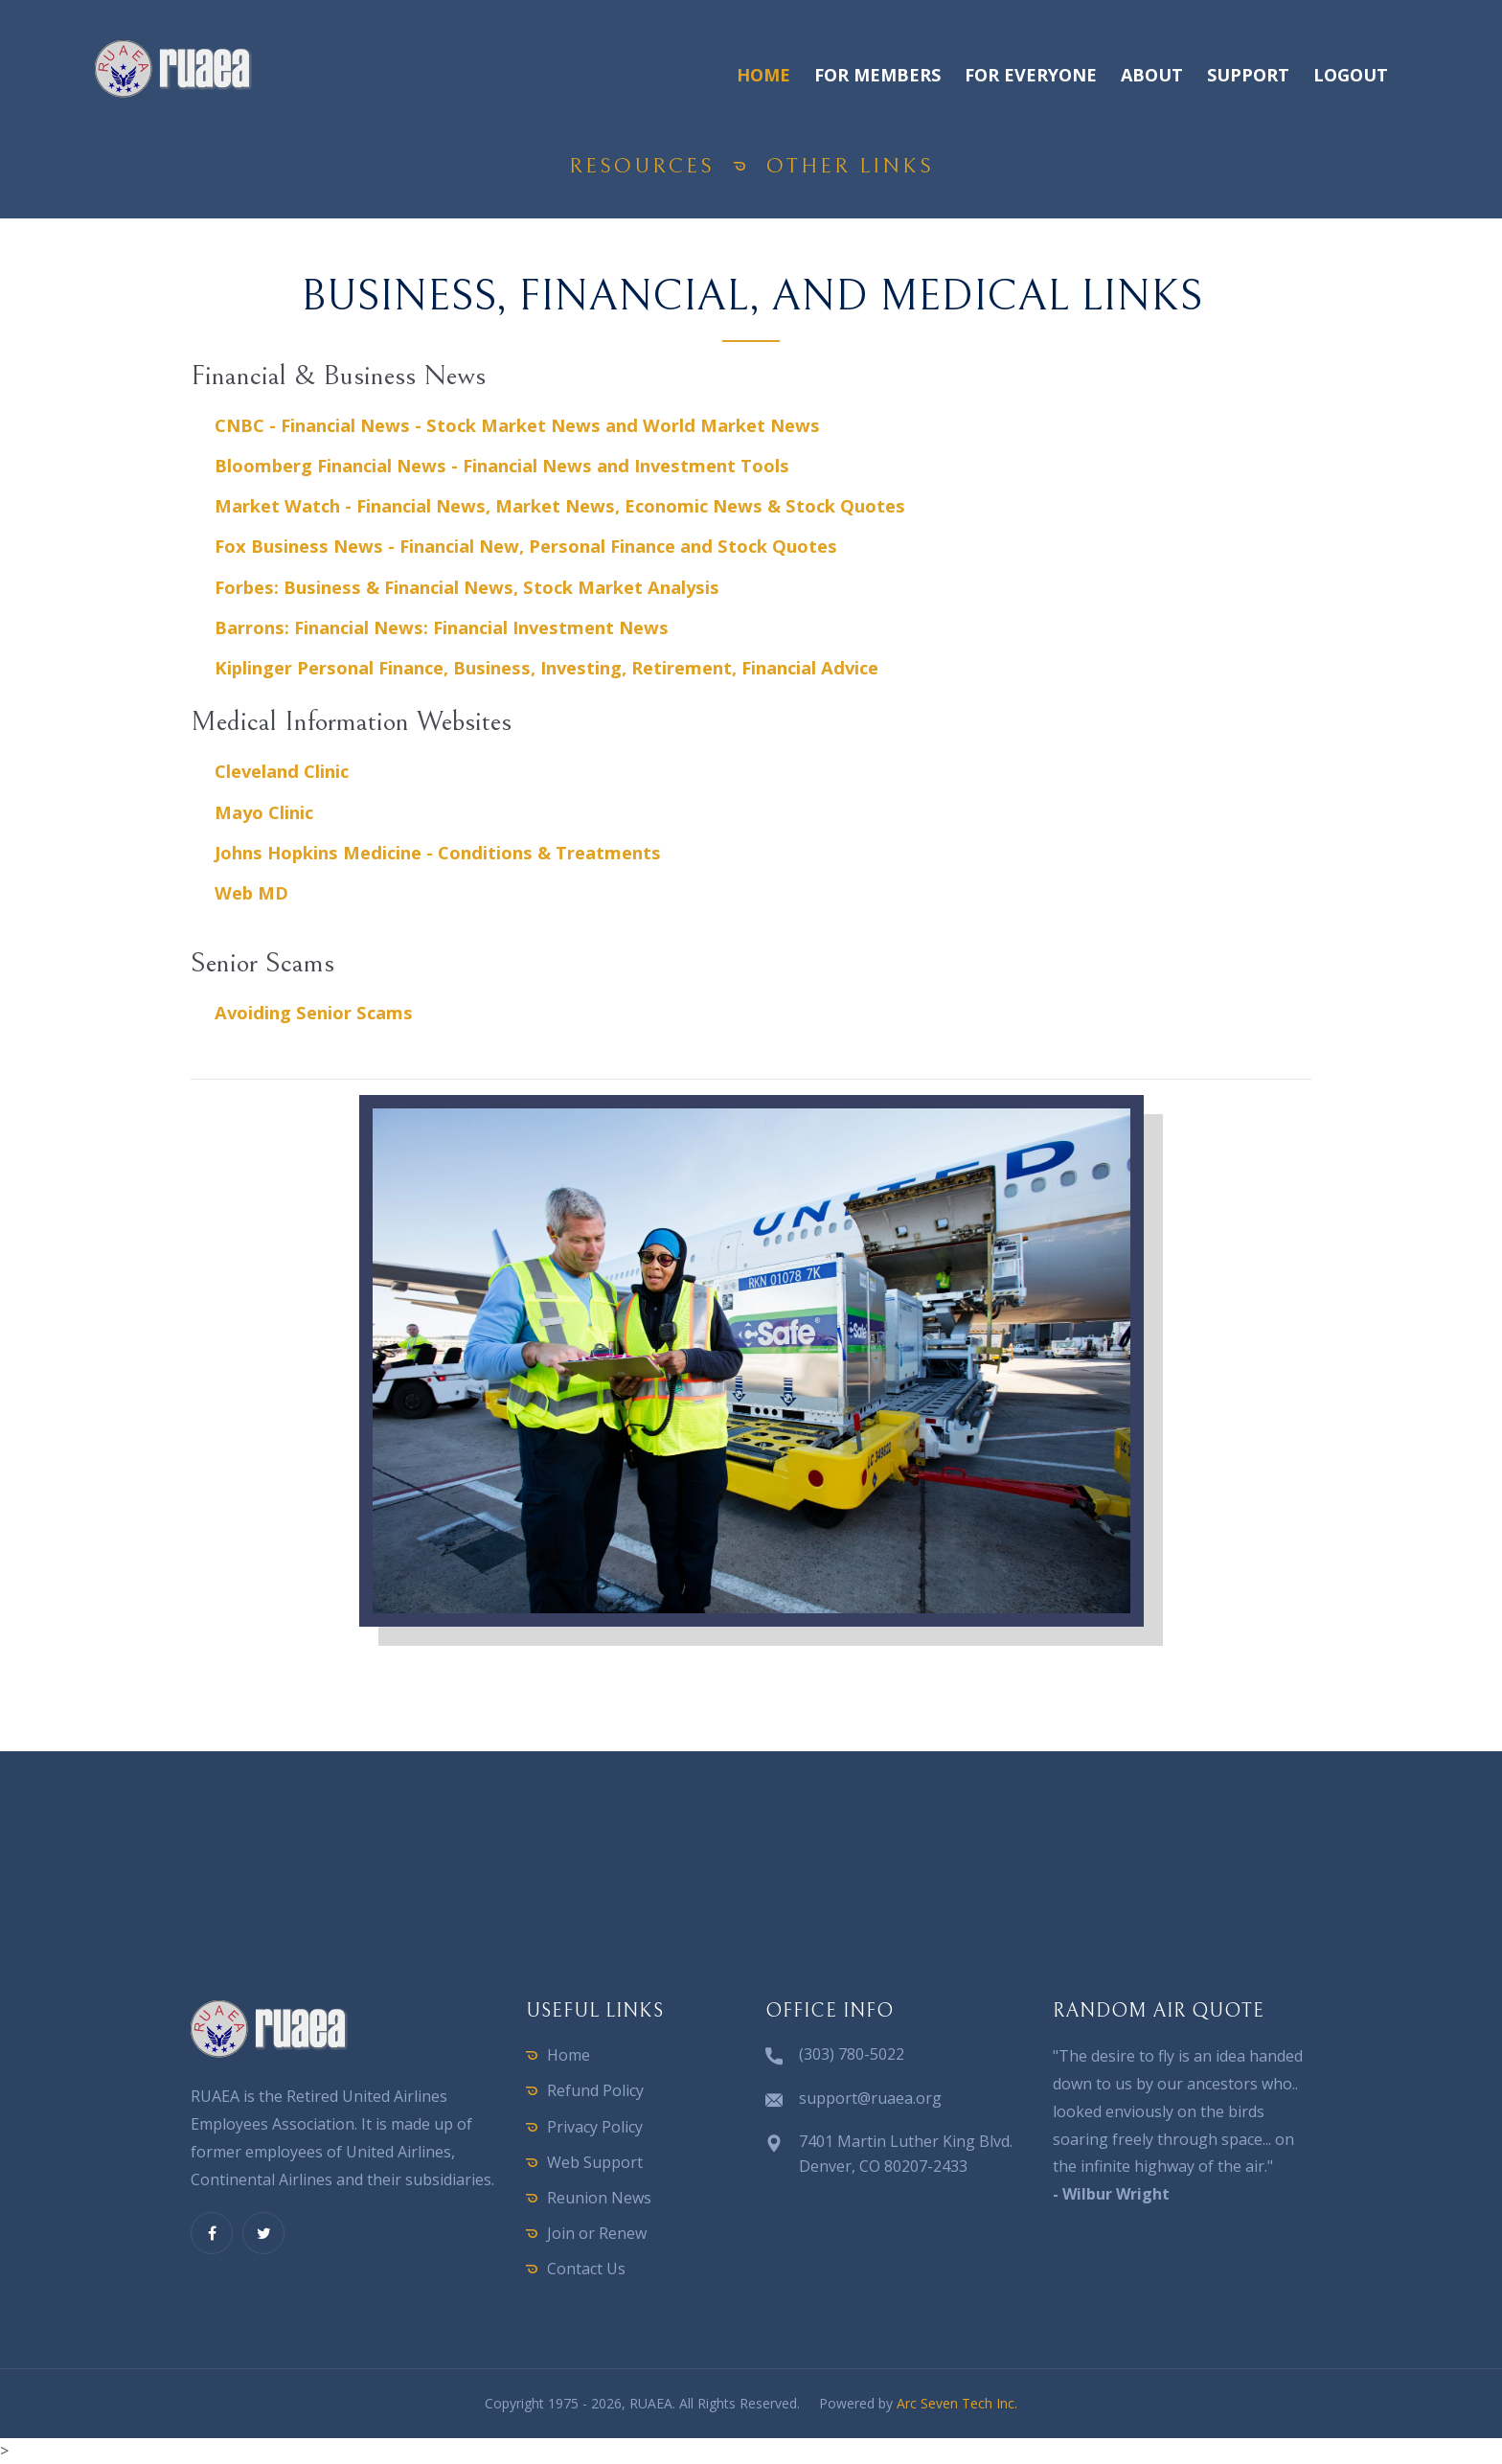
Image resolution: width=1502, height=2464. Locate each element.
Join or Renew (597, 2233)
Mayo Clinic (264, 812)
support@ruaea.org (870, 2098)
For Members (877, 74)
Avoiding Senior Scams (314, 1012)
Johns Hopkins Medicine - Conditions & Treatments (438, 852)
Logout (1350, 74)
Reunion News (599, 2197)
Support (1248, 74)
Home (763, 74)
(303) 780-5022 (851, 2054)
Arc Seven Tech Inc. (957, 2403)
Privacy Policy (595, 2126)
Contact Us (586, 2268)
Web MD (251, 892)
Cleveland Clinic (282, 771)
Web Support (595, 2162)
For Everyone (1031, 74)
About (1152, 74)
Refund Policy (595, 2090)
